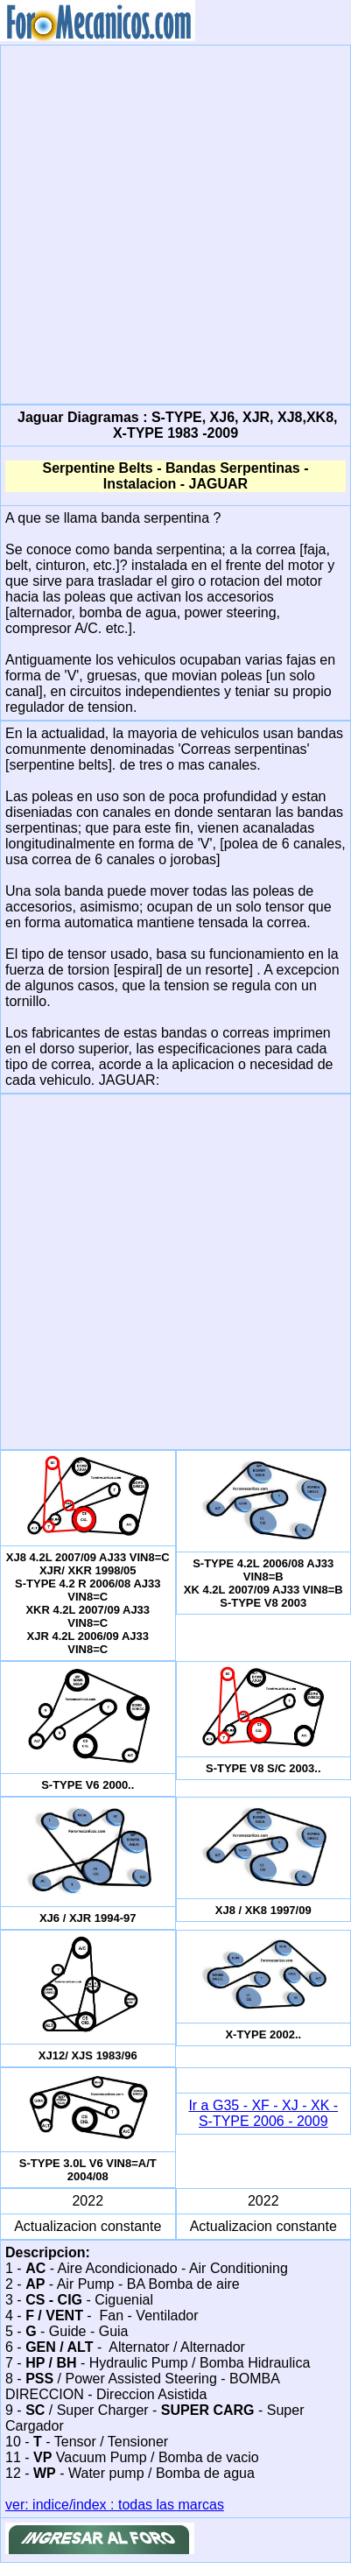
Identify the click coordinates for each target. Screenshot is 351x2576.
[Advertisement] (173, 223)
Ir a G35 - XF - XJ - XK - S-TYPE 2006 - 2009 (263, 2113)
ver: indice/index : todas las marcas (114, 2504)
